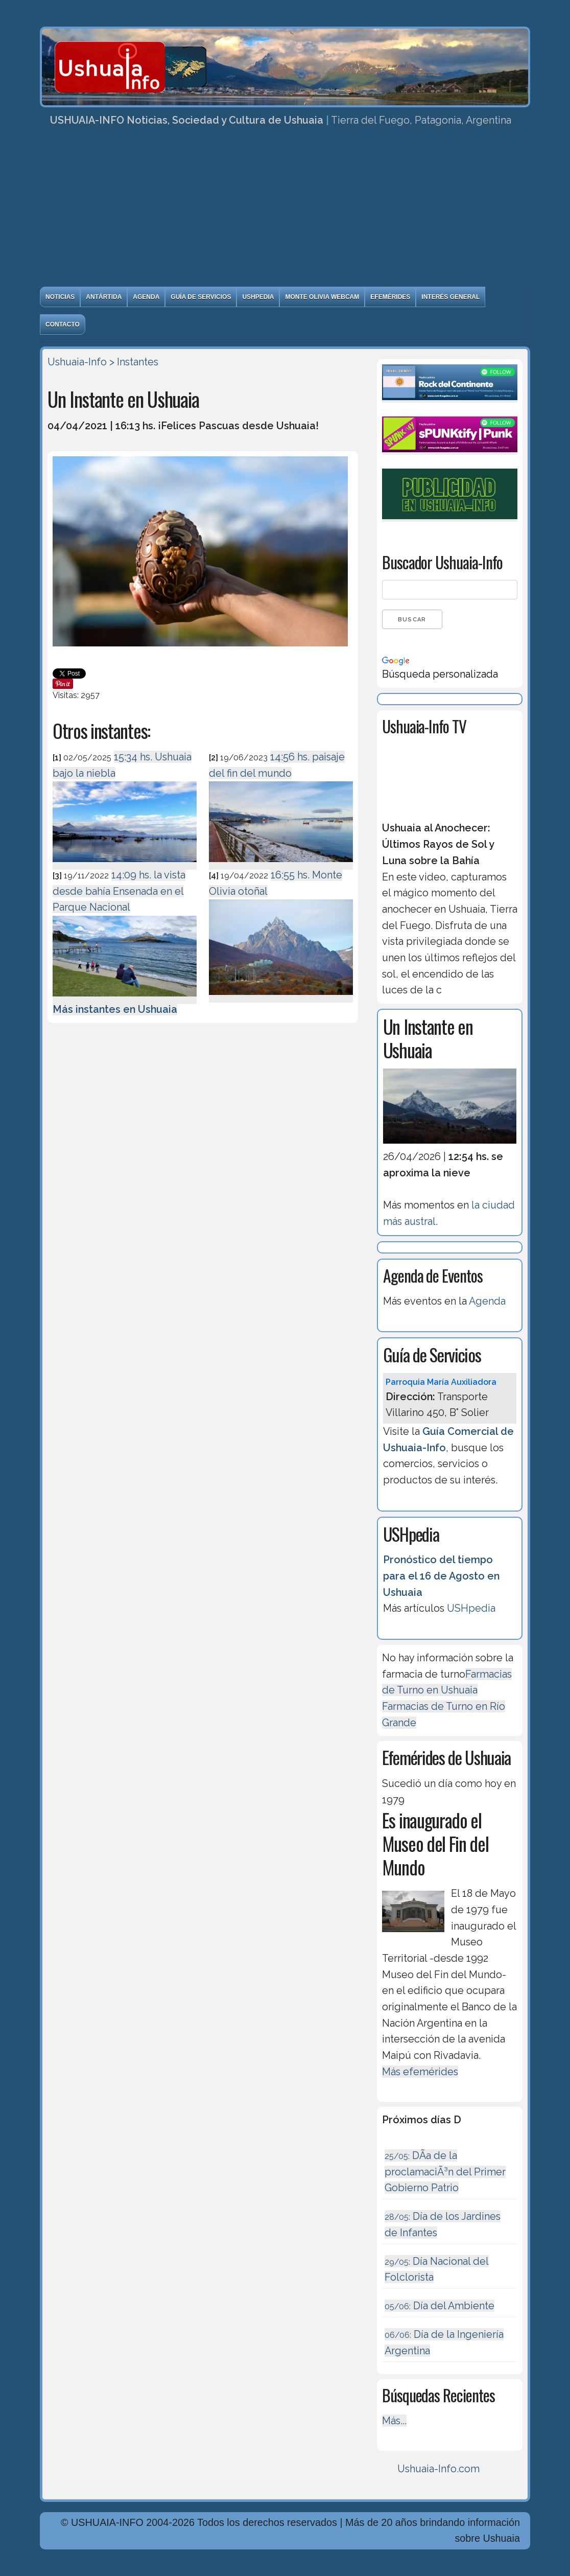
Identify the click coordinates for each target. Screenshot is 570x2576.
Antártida (104, 296)
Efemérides (390, 296)
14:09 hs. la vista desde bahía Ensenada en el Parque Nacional (119, 891)
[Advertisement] (285, 210)
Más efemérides (420, 2072)
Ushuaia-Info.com (438, 2469)
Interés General (450, 296)
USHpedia (258, 296)
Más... (394, 2421)
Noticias (60, 296)
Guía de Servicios (201, 296)
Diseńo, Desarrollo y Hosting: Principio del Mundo (156, 2567)
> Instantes (133, 362)
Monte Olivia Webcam (322, 296)
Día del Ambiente (439, 2306)
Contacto (62, 324)
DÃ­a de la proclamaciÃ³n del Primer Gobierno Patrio (445, 2171)
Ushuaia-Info (77, 362)
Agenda (146, 296)
